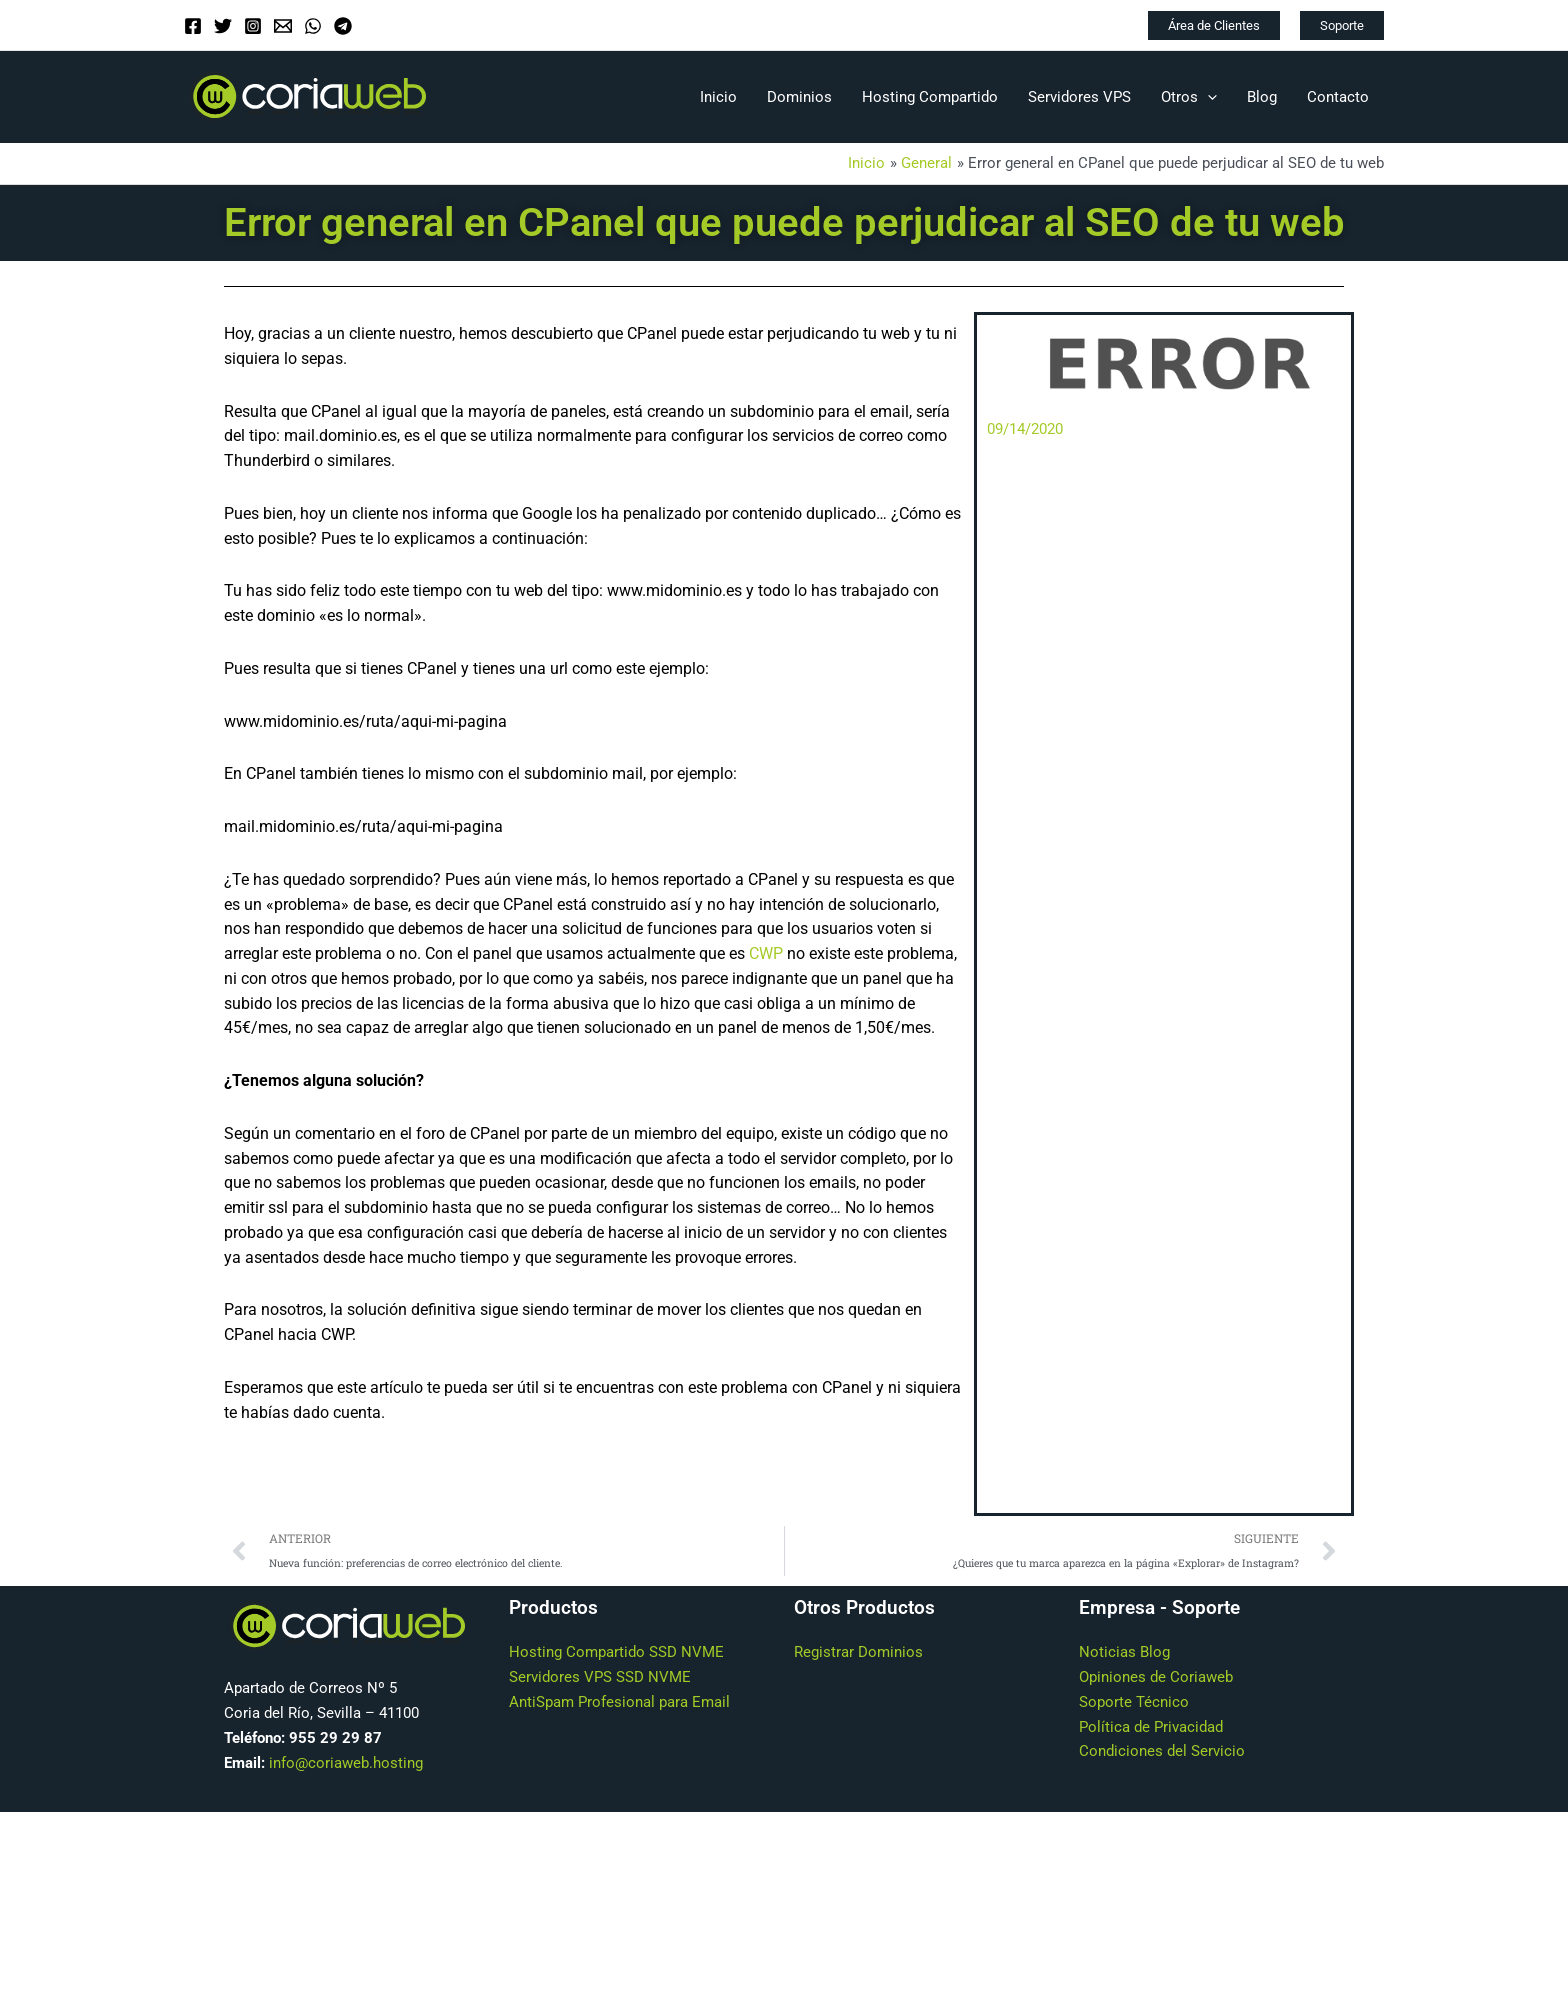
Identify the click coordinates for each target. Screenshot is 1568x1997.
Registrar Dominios (858, 1652)
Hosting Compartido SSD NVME (616, 1652)
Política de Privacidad (1151, 1727)
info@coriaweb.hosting (346, 1763)
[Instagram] (253, 26)
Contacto (1338, 97)
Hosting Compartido (930, 97)
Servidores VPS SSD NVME (600, 1677)
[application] (1207, 97)
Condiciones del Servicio (1162, 1751)
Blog (1262, 97)
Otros (1189, 97)
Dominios (799, 97)
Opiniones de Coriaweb (1156, 1677)
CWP (766, 953)
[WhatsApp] (313, 26)
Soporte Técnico (1134, 1702)
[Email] (283, 26)
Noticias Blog (1124, 1652)
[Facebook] (193, 26)
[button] (1214, 25)
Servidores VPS (1079, 97)
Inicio (718, 97)
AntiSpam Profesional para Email (619, 1702)
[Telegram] (343, 26)
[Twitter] (223, 26)
